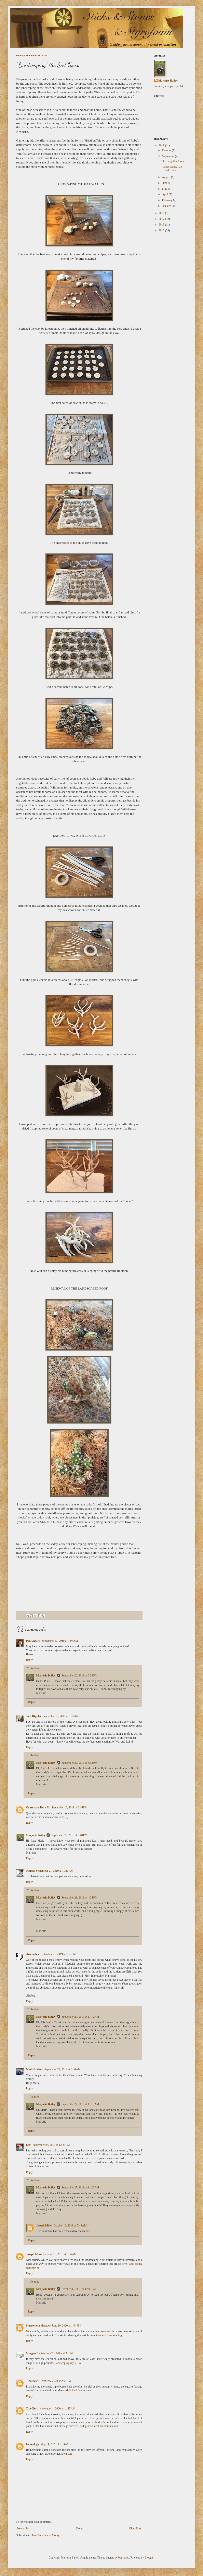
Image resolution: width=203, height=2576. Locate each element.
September (168, 156)
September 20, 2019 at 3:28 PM (79, 1675)
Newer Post (23, 2528)
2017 (162, 218)
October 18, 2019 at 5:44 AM (70, 2225)
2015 (162, 230)
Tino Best (32, 2380)
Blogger (149, 2557)
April (165, 194)
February (167, 200)
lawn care (66, 2453)
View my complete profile (169, 86)
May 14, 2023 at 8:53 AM (55, 2444)
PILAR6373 (33, 1640)
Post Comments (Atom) (45, 2535)
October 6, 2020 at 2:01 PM (55, 2380)
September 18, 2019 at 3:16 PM (69, 1807)
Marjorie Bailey (45, 1675)
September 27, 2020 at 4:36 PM (55, 2353)
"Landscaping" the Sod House (171, 168)
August (166, 177)
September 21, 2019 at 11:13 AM (54, 1870)
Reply (29, 1659)
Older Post (135, 2528)
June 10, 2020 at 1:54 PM (66, 2325)
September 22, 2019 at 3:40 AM (62, 2069)
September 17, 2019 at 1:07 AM (60, 1640)
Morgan (31, 2353)
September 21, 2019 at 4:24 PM (79, 1897)
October (167, 150)
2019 (162, 145)
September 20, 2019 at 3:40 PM (69, 1835)
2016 (162, 224)
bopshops (123, 2557)
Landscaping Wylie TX (68, 2363)
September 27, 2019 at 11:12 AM (80, 2016)
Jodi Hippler (33, 1716)
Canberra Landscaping (109, 2335)
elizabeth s (32, 1954)
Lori (28, 2144)
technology (32, 2444)
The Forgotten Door (172, 161)
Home (79, 2528)
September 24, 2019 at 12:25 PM (51, 2144)
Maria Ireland (34, 2069)
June (165, 182)
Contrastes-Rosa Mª (38, 1807)
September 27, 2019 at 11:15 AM (80, 2104)
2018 (162, 213)
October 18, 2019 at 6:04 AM (60, 2254)
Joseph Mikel (44, 2225)
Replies (34, 1668)
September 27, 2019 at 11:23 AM (80, 2187)
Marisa (30, 1870)
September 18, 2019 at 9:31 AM (61, 1716)
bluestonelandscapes (38, 2325)
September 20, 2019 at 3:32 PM (79, 1762)
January (167, 205)
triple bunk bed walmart (79, 2390)
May (165, 188)
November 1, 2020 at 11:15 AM (57, 2408)
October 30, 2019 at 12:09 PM (79, 2289)
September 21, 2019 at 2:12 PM (58, 1954)
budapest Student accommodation (99, 2426)
